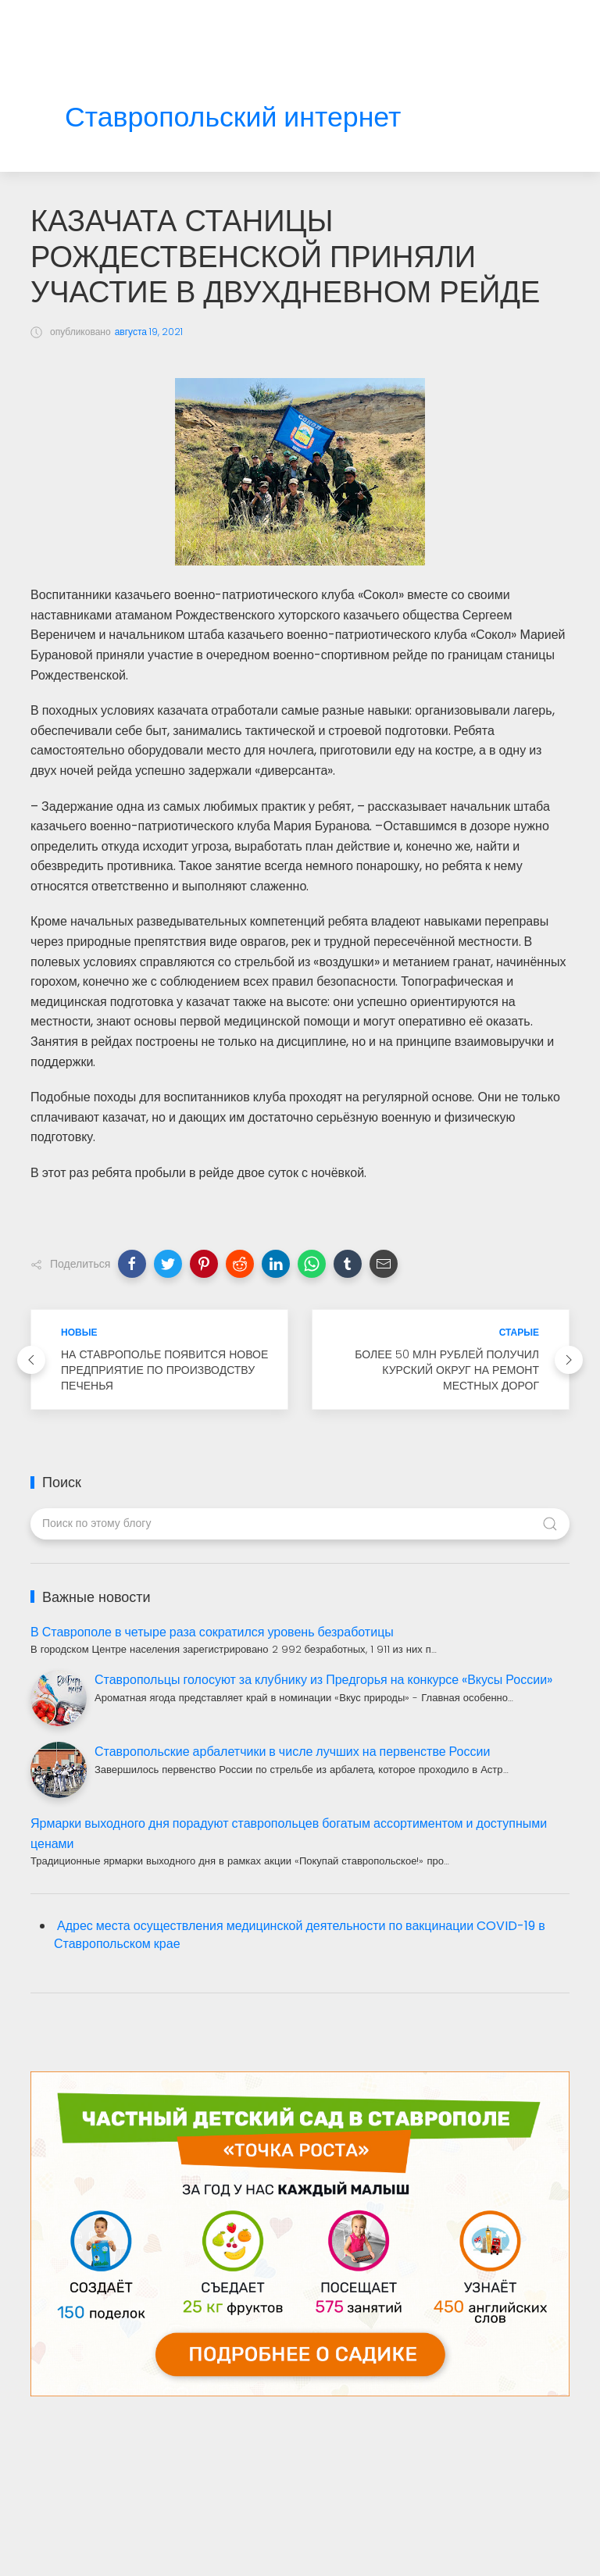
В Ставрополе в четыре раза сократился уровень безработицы (212, 1632)
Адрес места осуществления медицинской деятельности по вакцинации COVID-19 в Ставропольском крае (299, 1935)
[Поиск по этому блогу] (300, 1524)
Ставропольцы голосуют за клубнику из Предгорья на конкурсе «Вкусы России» (323, 1680)
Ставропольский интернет (233, 117)
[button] (132, 1264)
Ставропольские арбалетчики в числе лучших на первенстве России (292, 1752)
